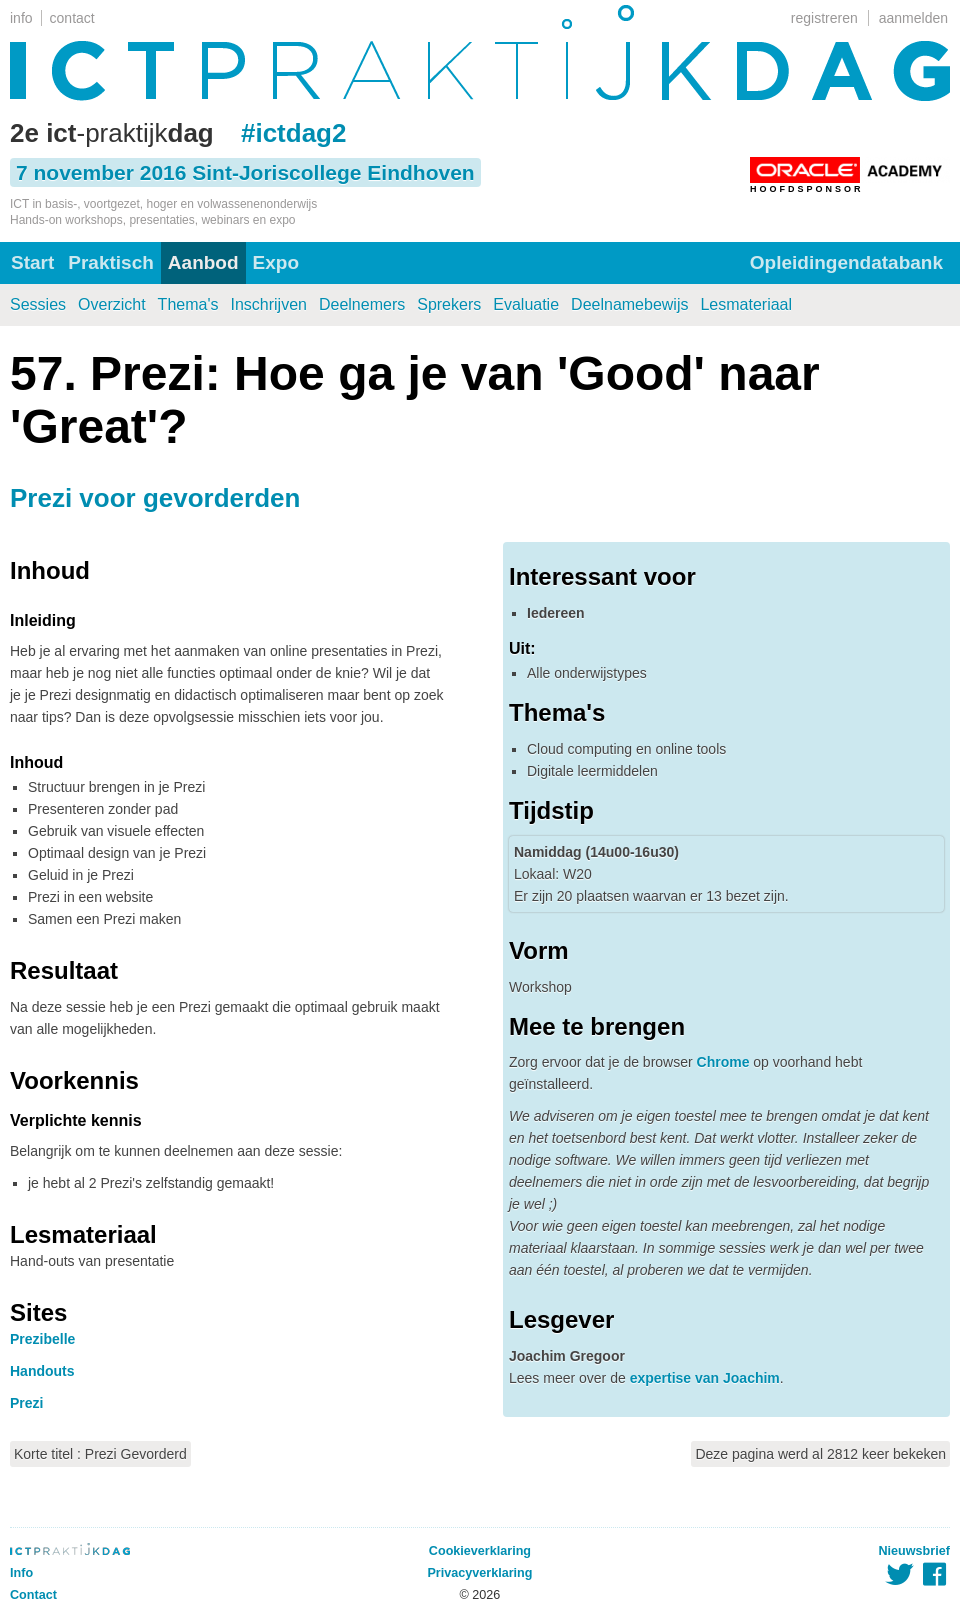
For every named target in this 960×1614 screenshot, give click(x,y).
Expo (276, 262)
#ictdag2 (294, 133)
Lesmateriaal (746, 304)
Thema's (188, 304)
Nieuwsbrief (914, 1551)
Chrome (723, 1062)
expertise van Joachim (705, 1378)
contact (72, 18)
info (21, 18)
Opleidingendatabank (846, 262)
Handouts (42, 1371)
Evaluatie (526, 304)
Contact (33, 1595)
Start (32, 262)
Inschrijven (268, 304)
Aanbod (203, 262)
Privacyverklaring (479, 1573)
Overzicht (112, 304)
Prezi (26, 1403)
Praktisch (111, 262)
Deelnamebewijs (629, 304)
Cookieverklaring (480, 1551)
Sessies (38, 304)
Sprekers (449, 304)
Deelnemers (362, 304)
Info (21, 1573)
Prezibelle (42, 1339)
